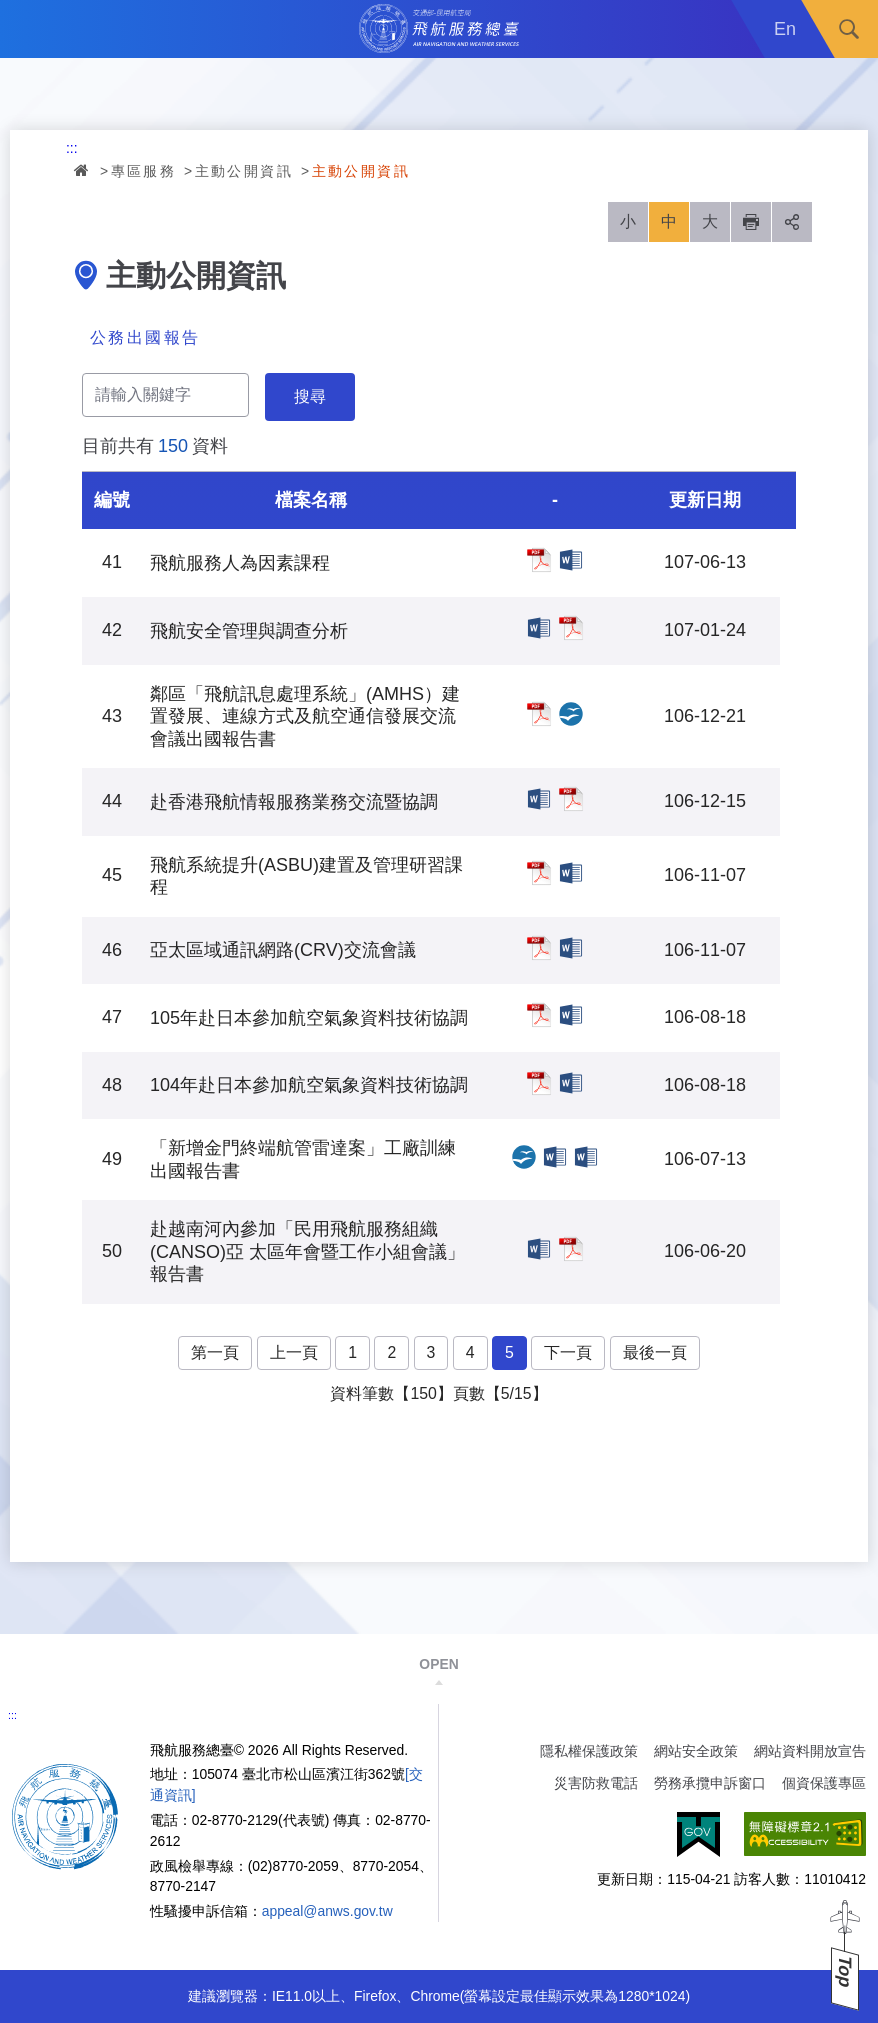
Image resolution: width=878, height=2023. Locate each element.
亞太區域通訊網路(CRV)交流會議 (539, 948)
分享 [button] (792, 222)
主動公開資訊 (244, 171)
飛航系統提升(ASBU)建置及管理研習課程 (539, 873)
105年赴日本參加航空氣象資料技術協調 (539, 1015)
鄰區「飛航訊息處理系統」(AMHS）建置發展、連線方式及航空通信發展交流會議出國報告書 (539, 714)
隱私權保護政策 (589, 1751)
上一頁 (294, 1352)
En (785, 29)
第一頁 (215, 1352)
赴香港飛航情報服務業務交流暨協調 (539, 799)
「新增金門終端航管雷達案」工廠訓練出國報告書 (524, 1157)
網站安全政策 (696, 1751)
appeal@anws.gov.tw (327, 1911)
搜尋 (849, 29)
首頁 (83, 170)
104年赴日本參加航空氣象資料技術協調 (539, 1083)
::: (72, 148)
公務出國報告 (145, 337)
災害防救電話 (596, 1783)
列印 (751, 222)
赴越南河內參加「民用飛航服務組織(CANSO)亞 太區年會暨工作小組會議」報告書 (539, 1249)
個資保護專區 (824, 1783)
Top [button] (845, 1971)
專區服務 (144, 171)
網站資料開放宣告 (810, 1751)
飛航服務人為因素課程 (539, 560)
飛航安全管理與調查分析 (539, 628)
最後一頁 (655, 1352)
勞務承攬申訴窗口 (710, 1783)
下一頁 (568, 1352)
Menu (29, 29)
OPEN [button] (438, 1664)
